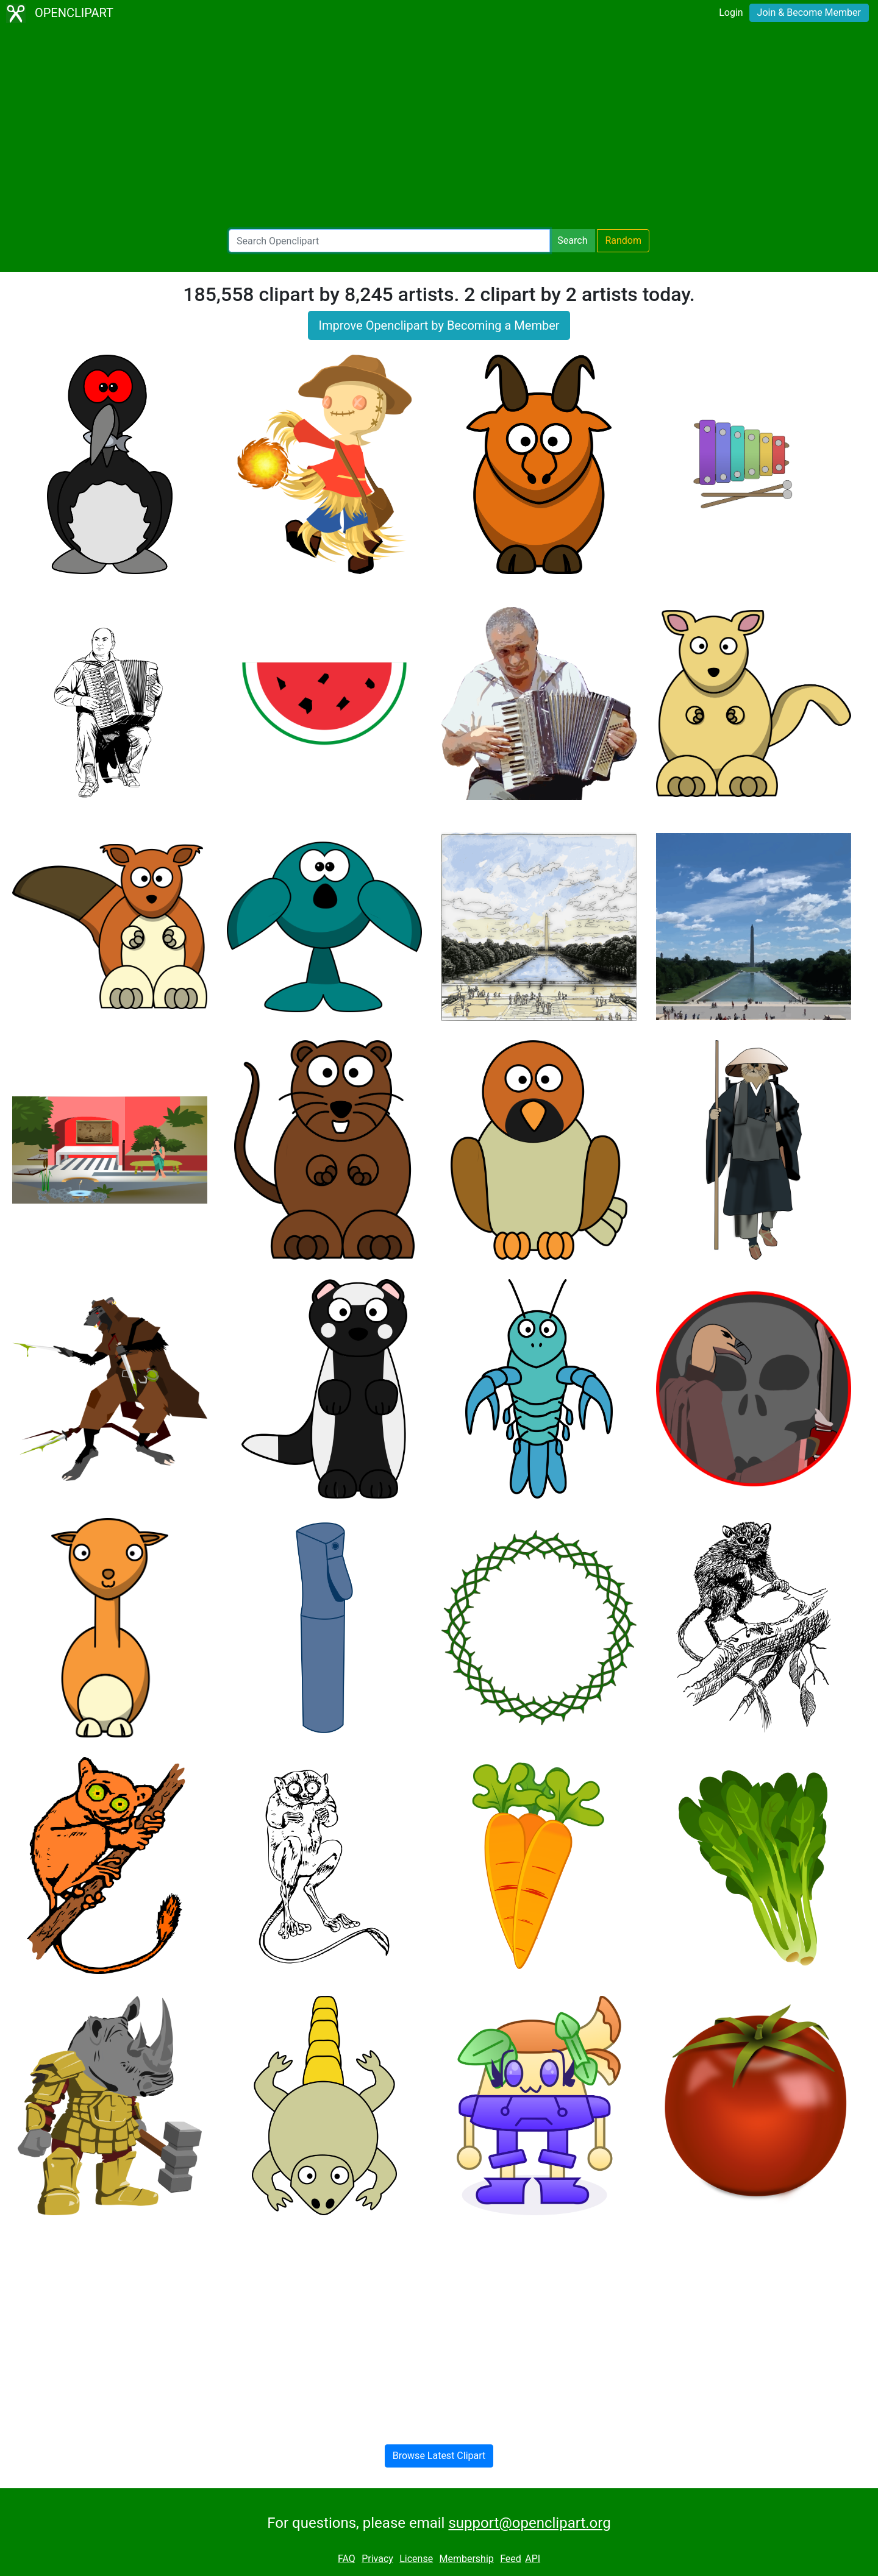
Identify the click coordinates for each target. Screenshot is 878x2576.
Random (623, 240)
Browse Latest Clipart (439, 2455)
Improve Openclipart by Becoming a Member (438, 325)
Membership (466, 2558)
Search (572, 240)
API (532, 2558)
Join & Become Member (809, 12)
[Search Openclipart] (389, 240)
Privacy (377, 2558)
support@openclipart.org (529, 2523)
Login (731, 12)
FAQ (346, 2558)
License (416, 2558)
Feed (510, 2558)
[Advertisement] (439, 128)
